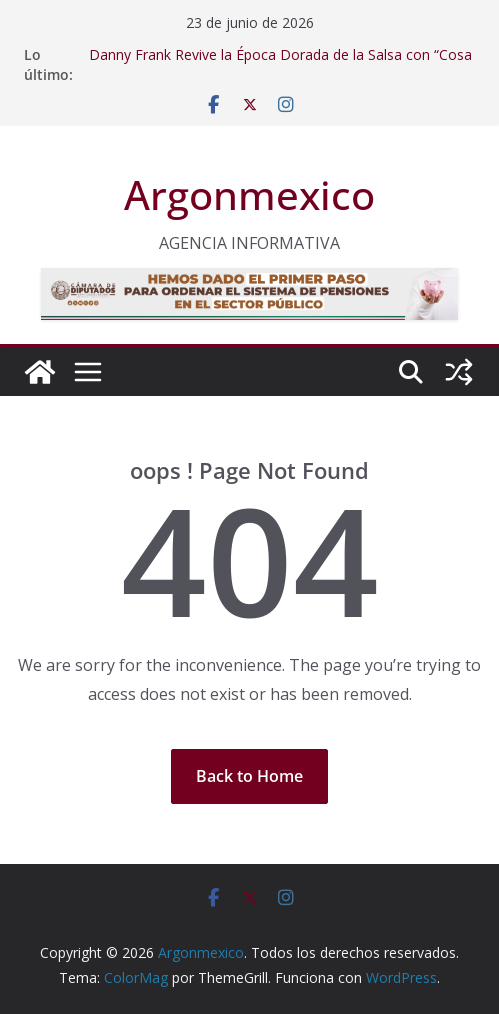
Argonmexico (249, 194)
